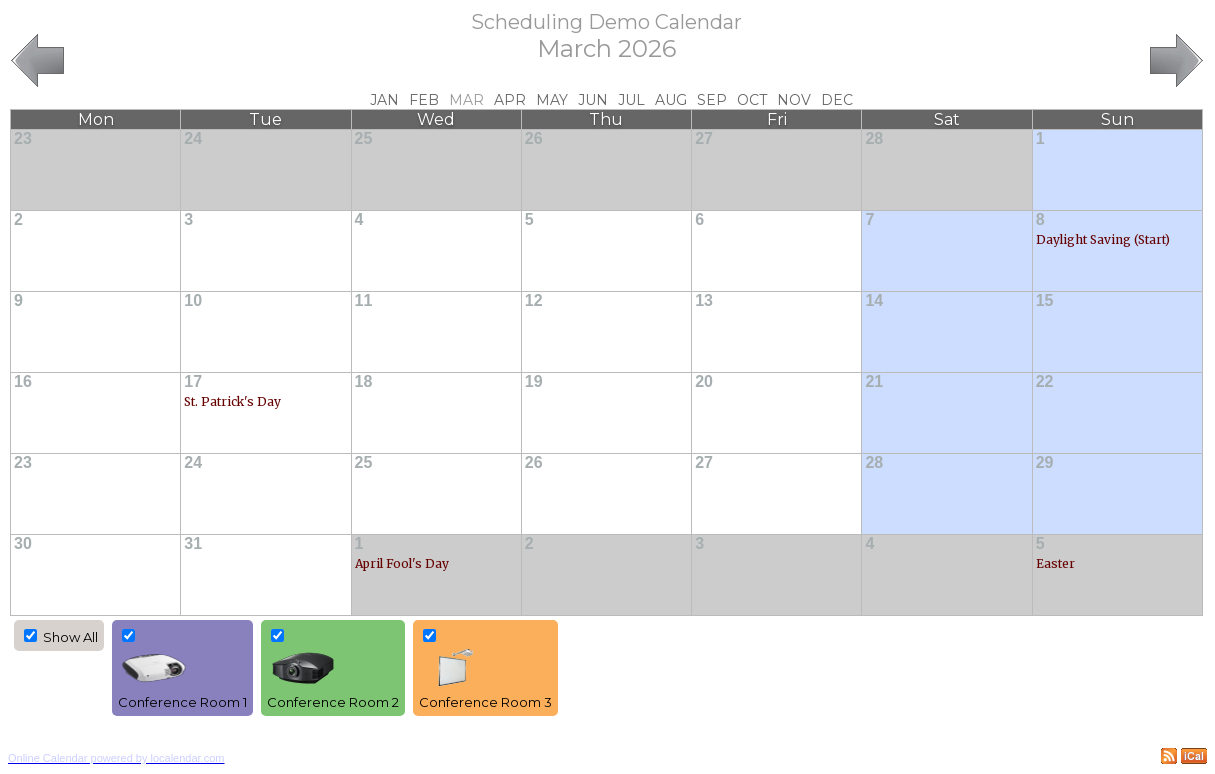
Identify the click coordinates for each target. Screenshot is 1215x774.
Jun (593, 100)
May (552, 100)
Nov (794, 100)
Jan (384, 100)
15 (1045, 300)
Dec (837, 100)
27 (704, 138)
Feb (424, 100)
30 (23, 543)
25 (364, 138)
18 (364, 381)
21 (874, 381)
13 (704, 300)
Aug (671, 100)
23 (23, 138)
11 (364, 300)
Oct (752, 100)
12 (534, 300)
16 (23, 381)
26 (534, 138)
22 (1045, 381)
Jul (631, 100)
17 (193, 381)
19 (534, 381)
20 (704, 381)
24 (193, 138)
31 (193, 543)
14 (874, 300)
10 (193, 300)
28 (874, 138)
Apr (510, 100)
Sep (712, 100)
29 (1045, 462)
